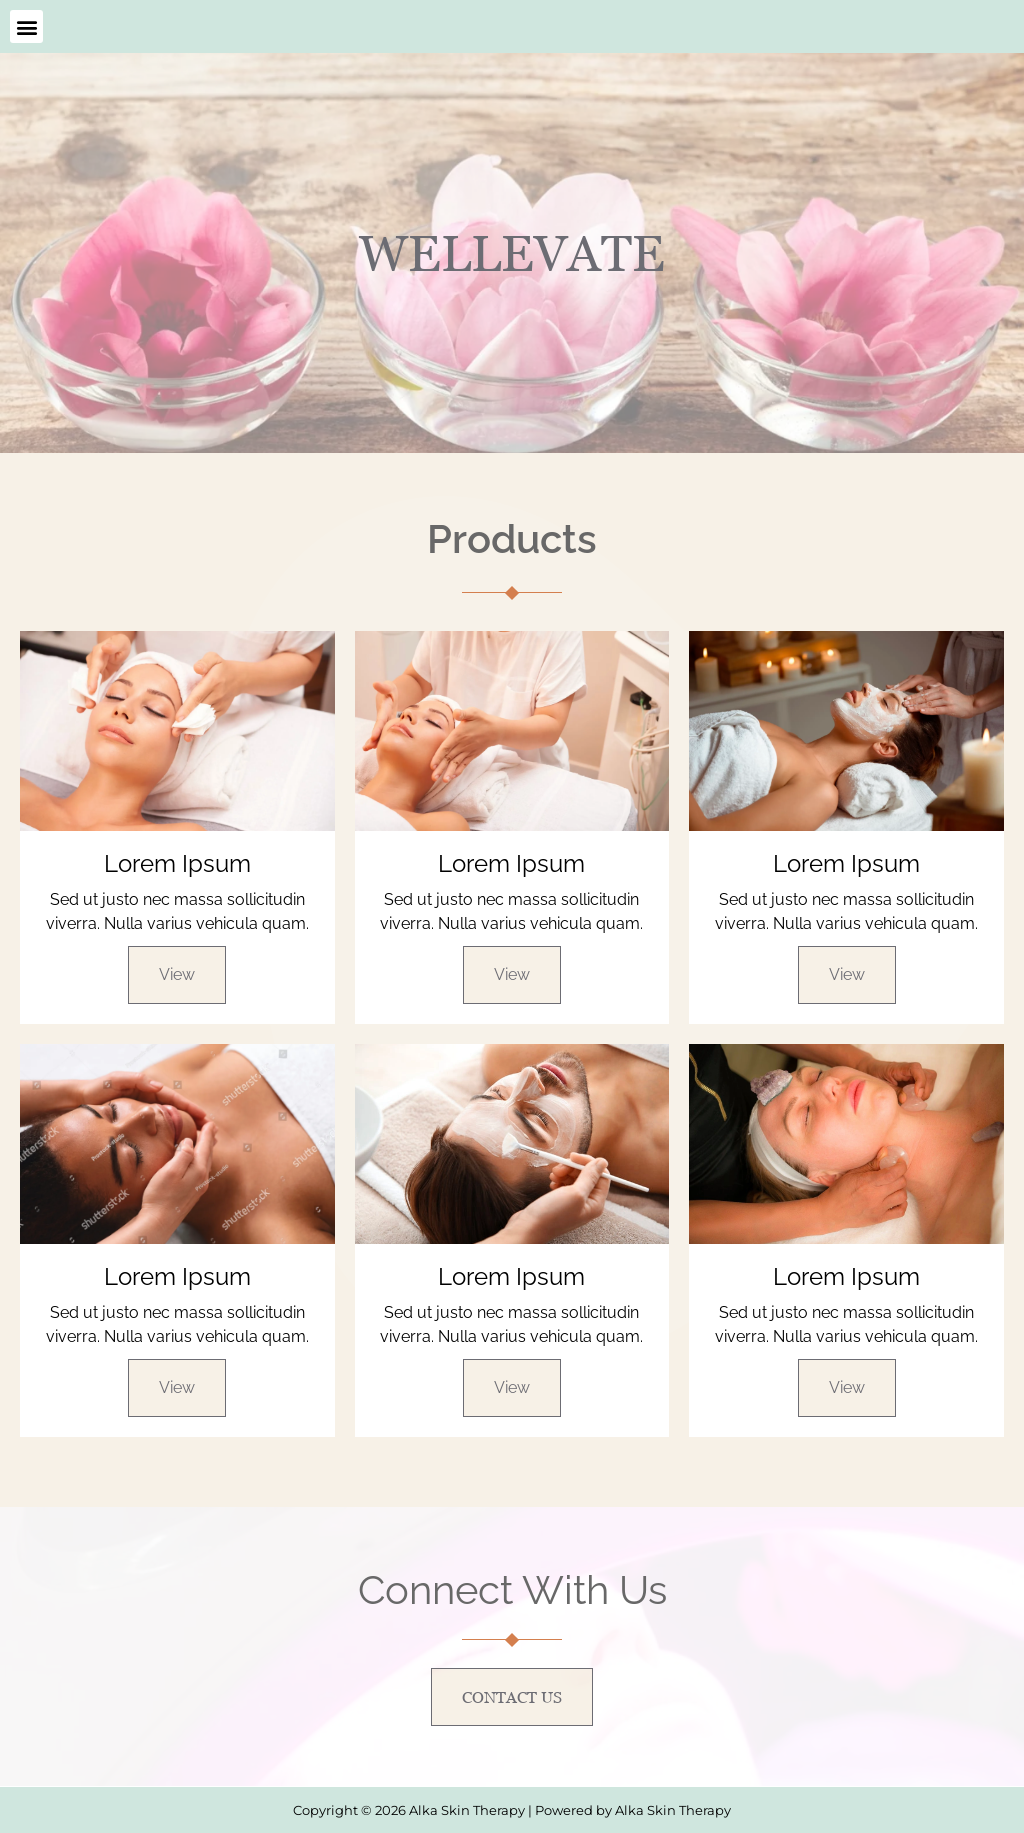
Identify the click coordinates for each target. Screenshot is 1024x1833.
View (177, 974)
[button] (26, 26)
